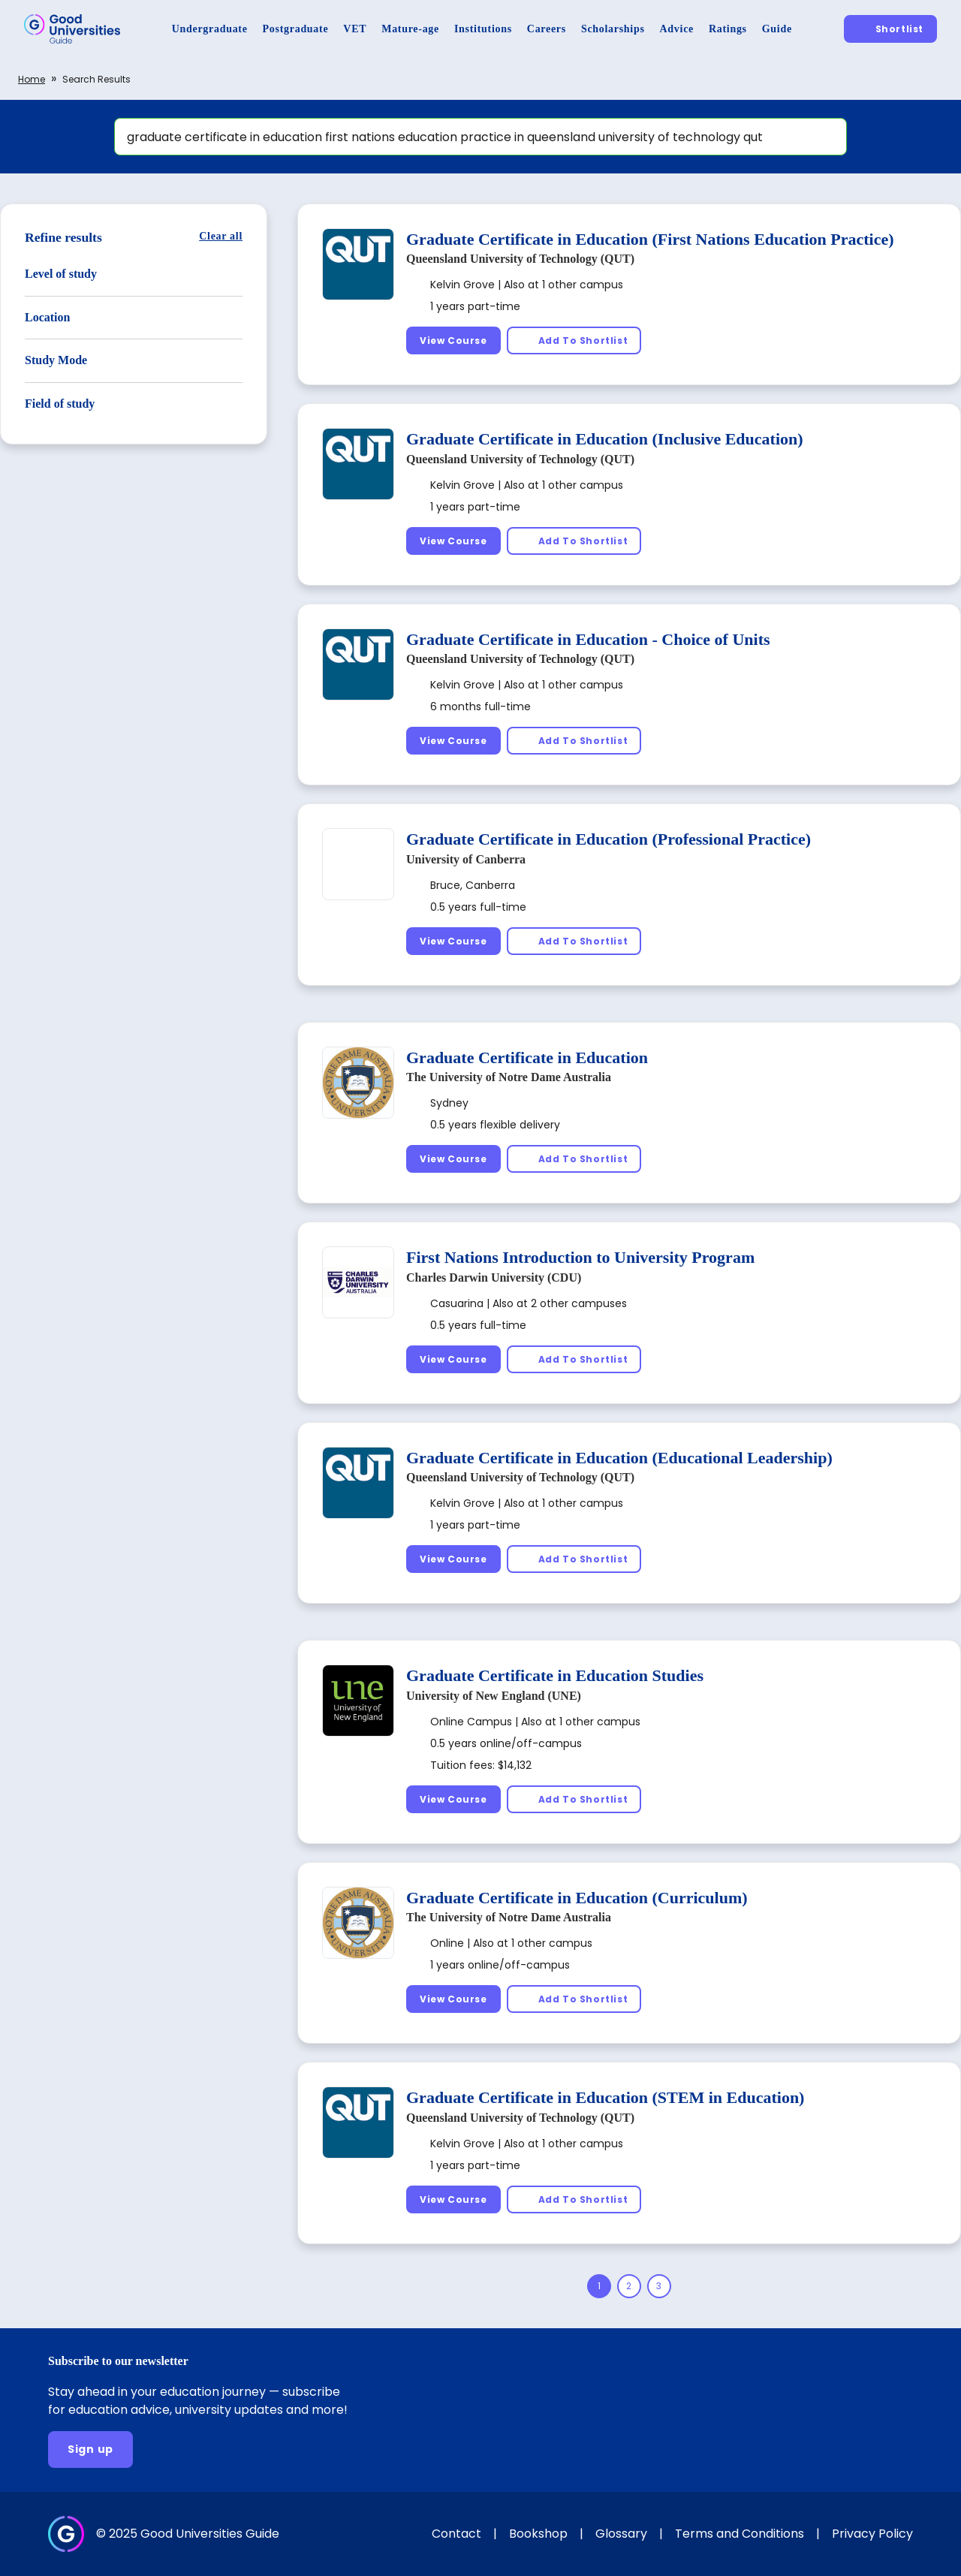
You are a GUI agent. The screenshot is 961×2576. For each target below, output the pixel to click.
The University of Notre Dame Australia (508, 1077)
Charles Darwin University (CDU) (493, 1277)
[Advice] (677, 29)
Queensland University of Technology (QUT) (520, 258)
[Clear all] (221, 236)
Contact (456, 2533)
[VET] (354, 29)
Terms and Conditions (739, 2533)
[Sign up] (90, 2449)
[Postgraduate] (296, 29)
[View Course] (453, 340)
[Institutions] (483, 29)
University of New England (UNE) (493, 1695)
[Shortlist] (890, 29)
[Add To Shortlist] (574, 340)
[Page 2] (629, 2286)
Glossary (621, 2533)
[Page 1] (599, 2286)
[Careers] (546, 29)
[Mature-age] (410, 29)
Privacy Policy (872, 2533)
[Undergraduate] (210, 29)
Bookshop (538, 2533)
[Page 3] (659, 2286)
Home (31, 79)
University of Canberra (466, 859)
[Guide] (777, 29)
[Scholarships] (613, 29)
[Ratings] (728, 29)
